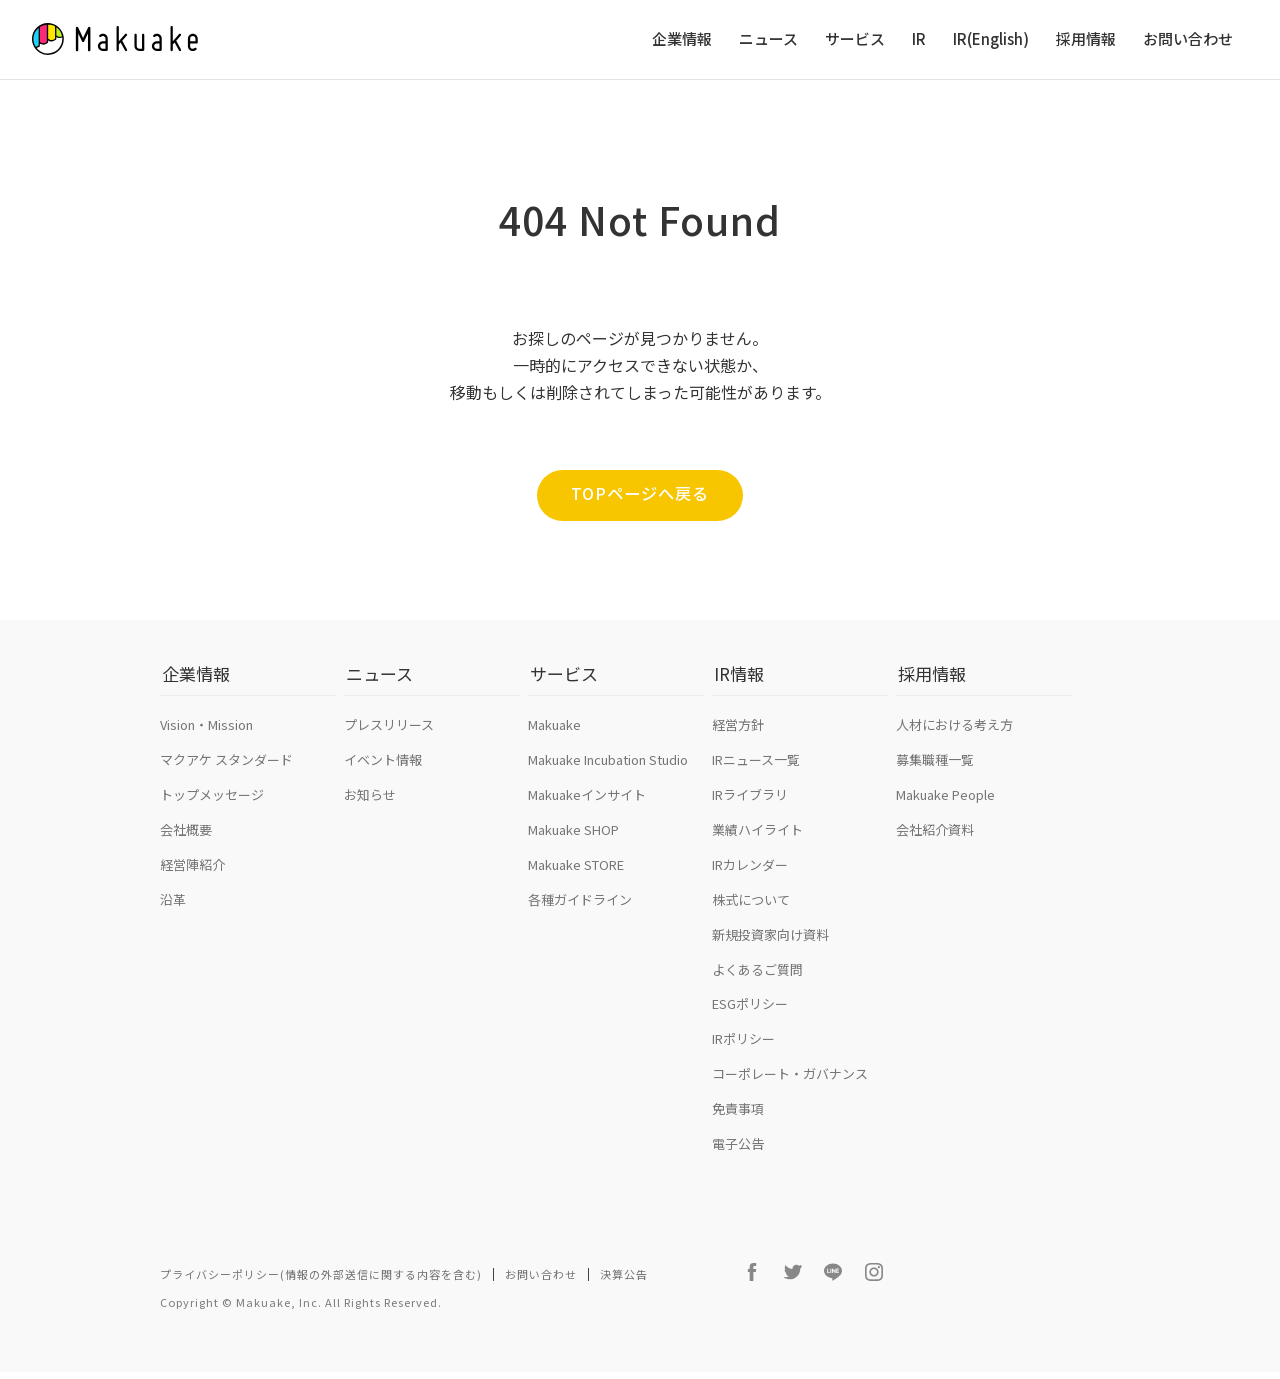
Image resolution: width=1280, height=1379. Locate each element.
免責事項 (738, 1122)
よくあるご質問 (757, 983)
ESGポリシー (750, 1018)
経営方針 (738, 738)
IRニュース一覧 (756, 773)
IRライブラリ (750, 808)
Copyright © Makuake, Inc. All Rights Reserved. (301, 1309)
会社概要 (186, 843)
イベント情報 (383, 773)
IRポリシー (743, 1053)
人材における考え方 (954, 738)
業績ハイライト (757, 843)
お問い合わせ (1188, 39)
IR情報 (737, 695)
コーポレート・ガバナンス (790, 1087)
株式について (751, 913)
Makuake (554, 738)
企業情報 (682, 39)
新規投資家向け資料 (770, 948)
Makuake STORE (576, 878)
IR (919, 39)
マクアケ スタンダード (226, 773)
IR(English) (991, 39)
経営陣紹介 (192, 878)
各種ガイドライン (580, 913)
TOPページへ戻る (640, 494)
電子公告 (738, 1157)
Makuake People (945, 808)
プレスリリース (389, 738)
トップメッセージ (212, 808)
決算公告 (624, 1288)
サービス (855, 39)
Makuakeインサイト (587, 808)
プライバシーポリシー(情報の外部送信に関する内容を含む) (321, 1288)
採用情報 (1086, 39)
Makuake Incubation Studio (608, 773)
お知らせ (370, 808)
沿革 (173, 913)
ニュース (768, 39)
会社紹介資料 (935, 843)
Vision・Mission (206, 738)
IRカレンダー (750, 878)
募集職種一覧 (935, 773)
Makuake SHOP (573, 843)
